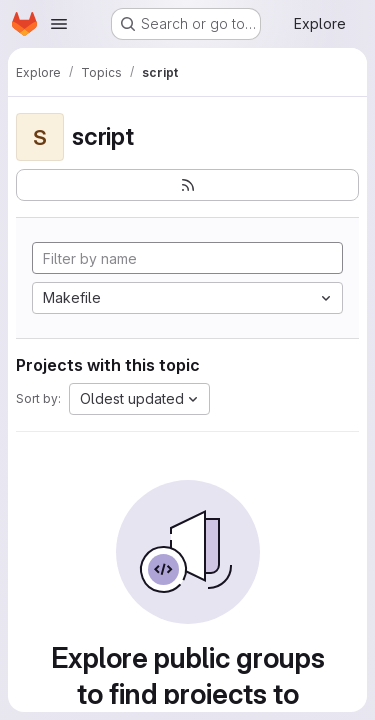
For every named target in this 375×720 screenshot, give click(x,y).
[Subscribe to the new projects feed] (187, 185)
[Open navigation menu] (59, 24)
